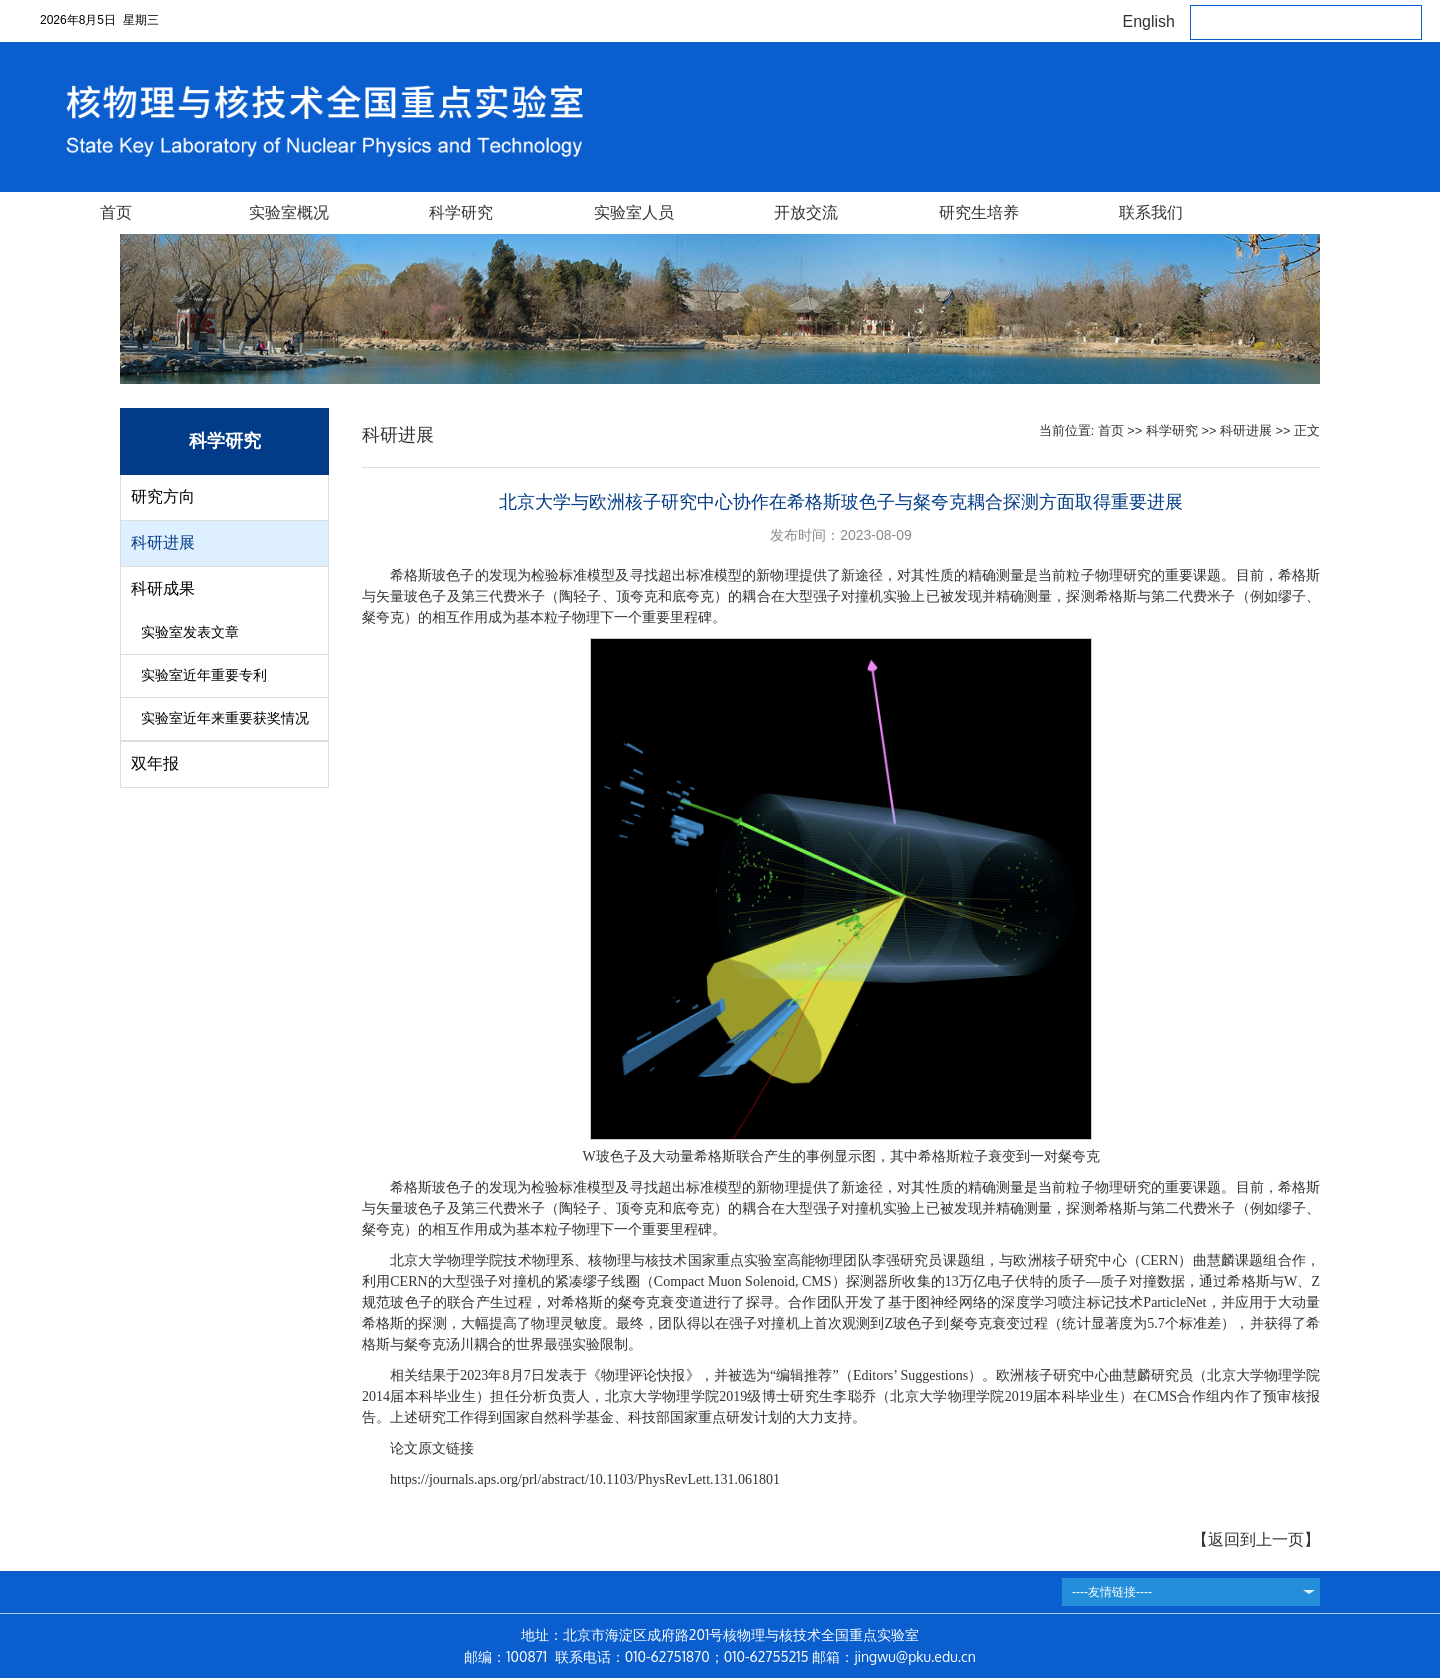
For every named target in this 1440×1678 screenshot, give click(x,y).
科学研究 (461, 212)
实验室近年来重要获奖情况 (225, 718)
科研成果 (163, 588)
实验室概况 (289, 212)
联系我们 (1151, 212)
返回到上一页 (1256, 1539)
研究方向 (163, 496)
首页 (116, 212)
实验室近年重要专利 (204, 675)
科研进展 (163, 542)
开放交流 (806, 212)
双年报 (155, 763)
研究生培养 (979, 212)
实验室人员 (634, 212)
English (1149, 21)
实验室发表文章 (190, 632)
